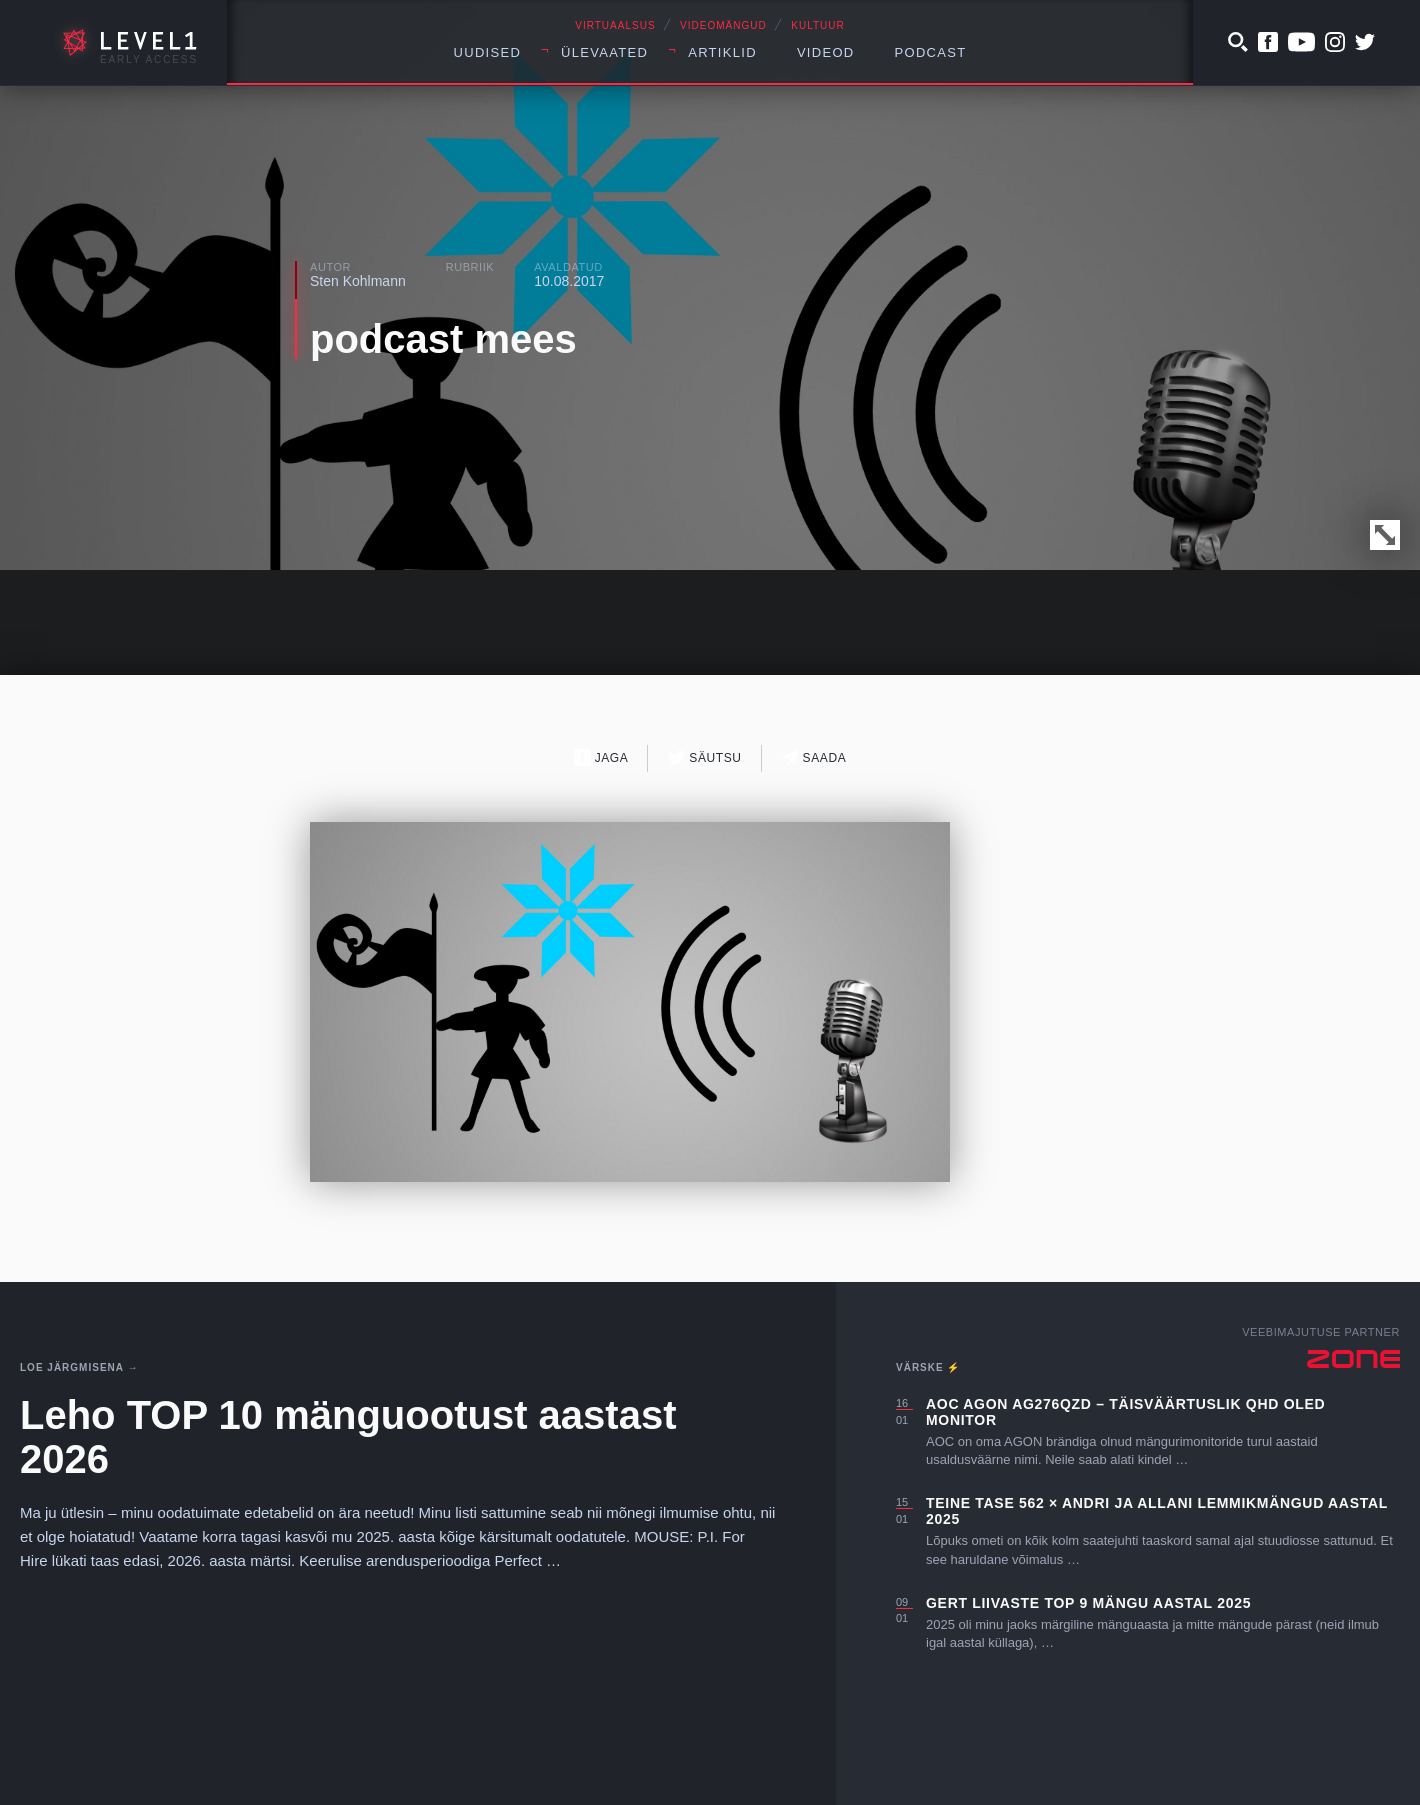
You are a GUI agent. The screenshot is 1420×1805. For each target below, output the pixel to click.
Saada (814, 757)
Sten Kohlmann (358, 281)
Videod (826, 52)
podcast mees (443, 339)
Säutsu (704, 757)
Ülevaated (604, 52)
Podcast (931, 52)
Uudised (488, 52)
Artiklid (722, 52)
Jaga (601, 757)
